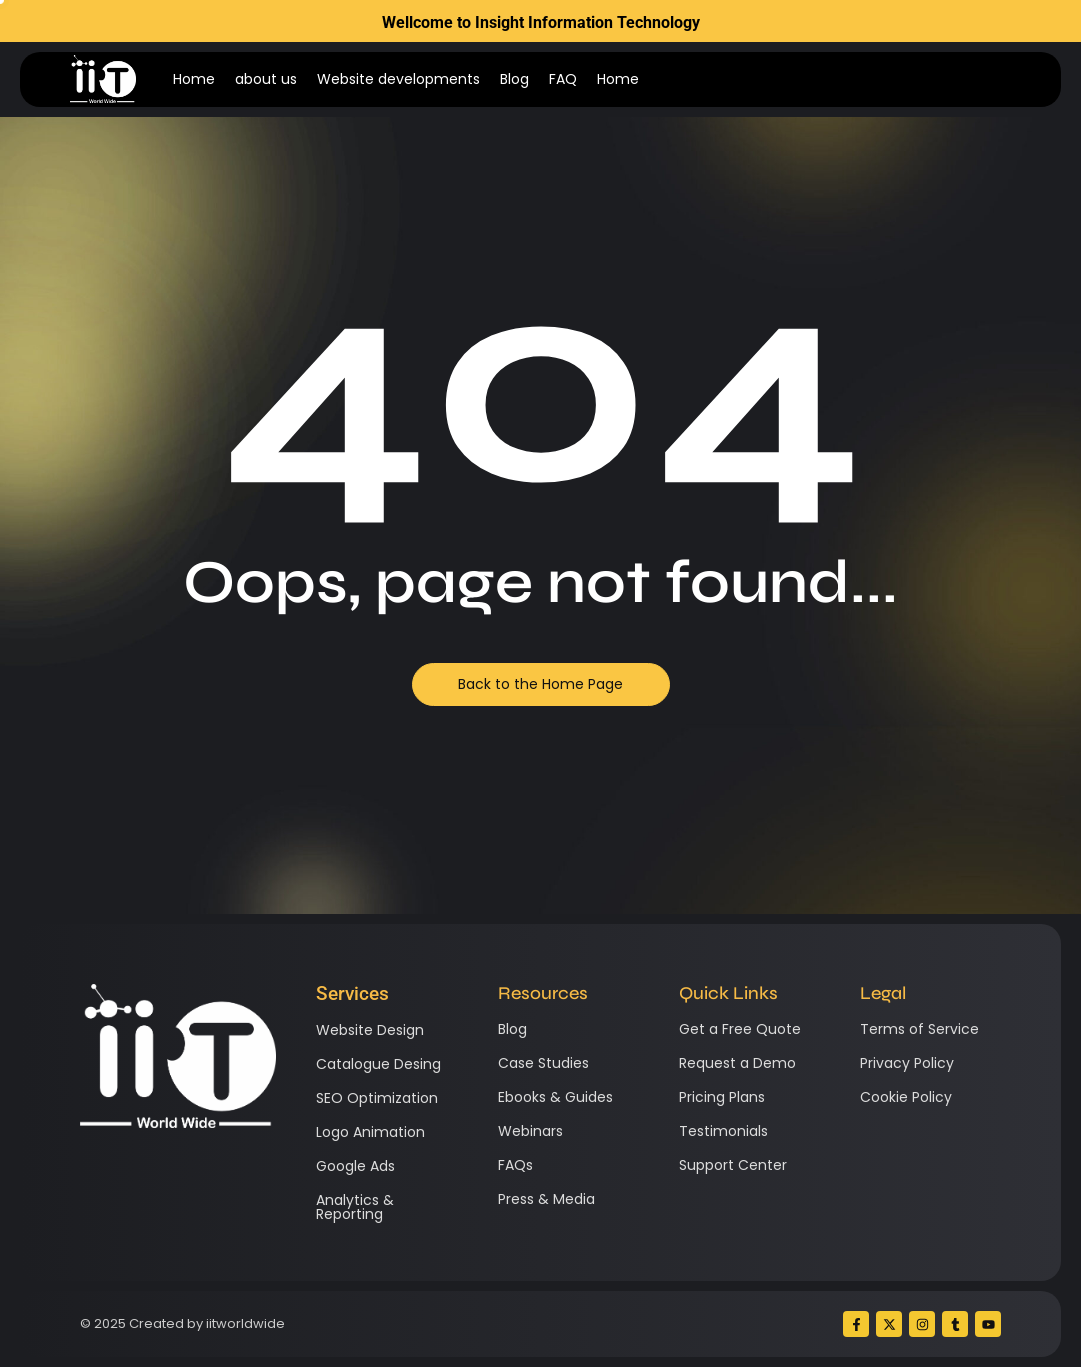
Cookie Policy (906, 1097)
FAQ (563, 79)
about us (266, 79)
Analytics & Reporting (355, 1207)
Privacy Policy (907, 1063)
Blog (514, 79)
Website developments (398, 79)
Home (194, 79)
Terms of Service (919, 1029)
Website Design (370, 1030)
